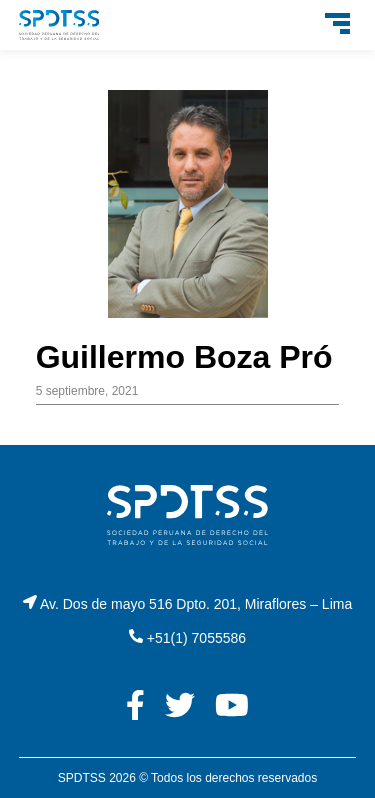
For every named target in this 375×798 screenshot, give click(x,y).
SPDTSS (82, 778)
